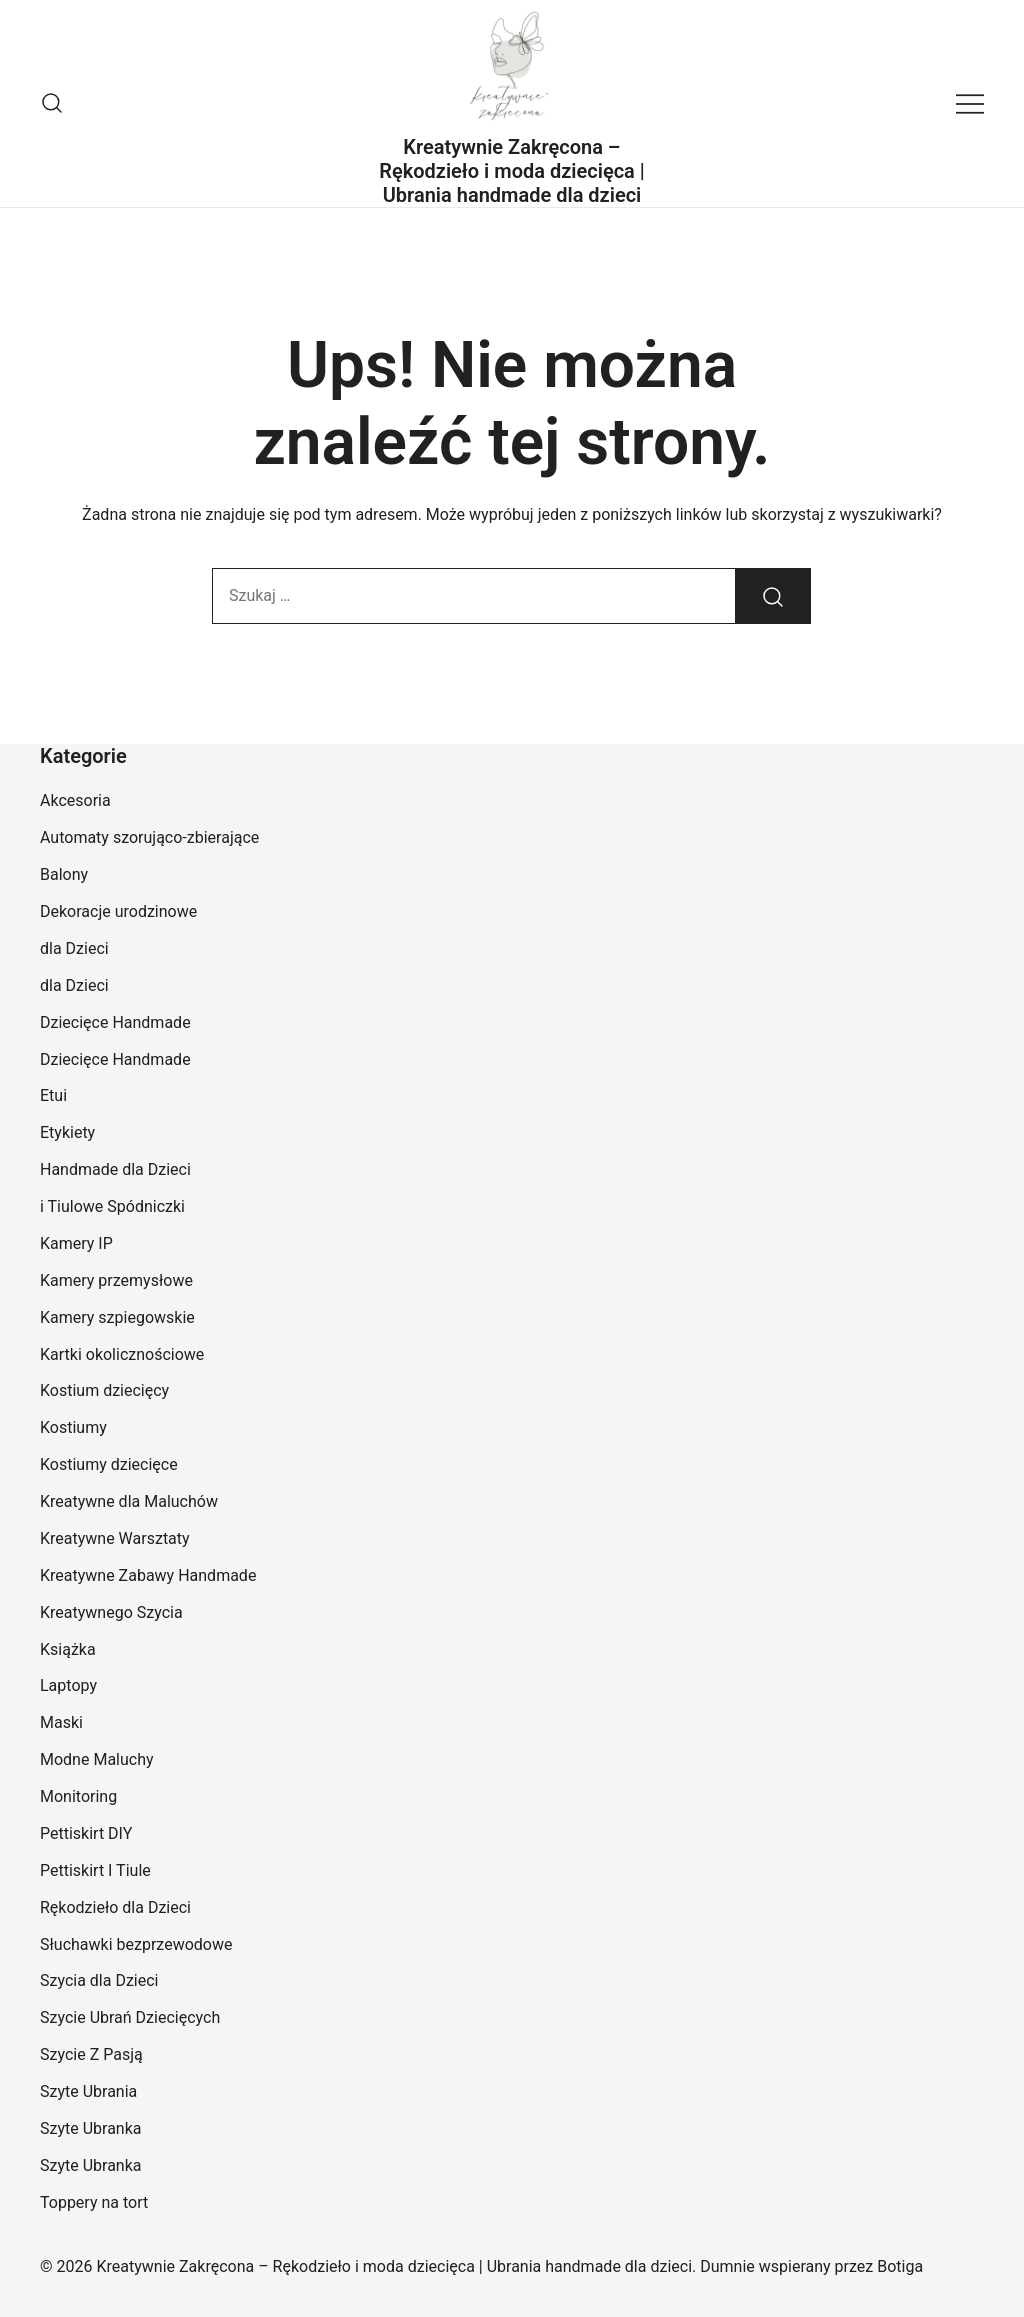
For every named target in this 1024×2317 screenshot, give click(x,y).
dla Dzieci (74, 948)
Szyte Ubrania (88, 2091)
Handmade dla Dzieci (115, 1169)
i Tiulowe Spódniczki (112, 1206)
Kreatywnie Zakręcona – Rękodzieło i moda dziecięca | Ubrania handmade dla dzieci (512, 171)
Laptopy (68, 1685)
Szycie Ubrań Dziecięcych (130, 2017)
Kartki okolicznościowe (122, 1354)
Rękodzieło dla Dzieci (115, 1907)
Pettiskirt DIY (86, 1833)
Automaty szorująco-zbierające (149, 837)
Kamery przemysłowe (116, 1280)
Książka (68, 1649)
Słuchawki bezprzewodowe (136, 1944)
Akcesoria (75, 800)
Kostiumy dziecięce (109, 1464)
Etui (53, 1095)
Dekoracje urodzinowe (118, 911)
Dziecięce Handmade (115, 1022)
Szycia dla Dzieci (99, 1980)
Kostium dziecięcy (104, 1390)
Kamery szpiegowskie (117, 1317)
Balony (64, 874)
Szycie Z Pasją (91, 2054)
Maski (61, 1722)
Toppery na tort (94, 2202)
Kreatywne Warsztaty (115, 1538)
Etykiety (67, 1132)
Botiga (900, 2266)
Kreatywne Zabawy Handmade (148, 1575)
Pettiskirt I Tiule (95, 1870)
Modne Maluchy (97, 1759)
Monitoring (78, 1796)
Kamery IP (76, 1243)
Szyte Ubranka (91, 2128)
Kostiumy (73, 1427)
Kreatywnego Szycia (111, 1612)
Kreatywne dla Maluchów (129, 1501)
